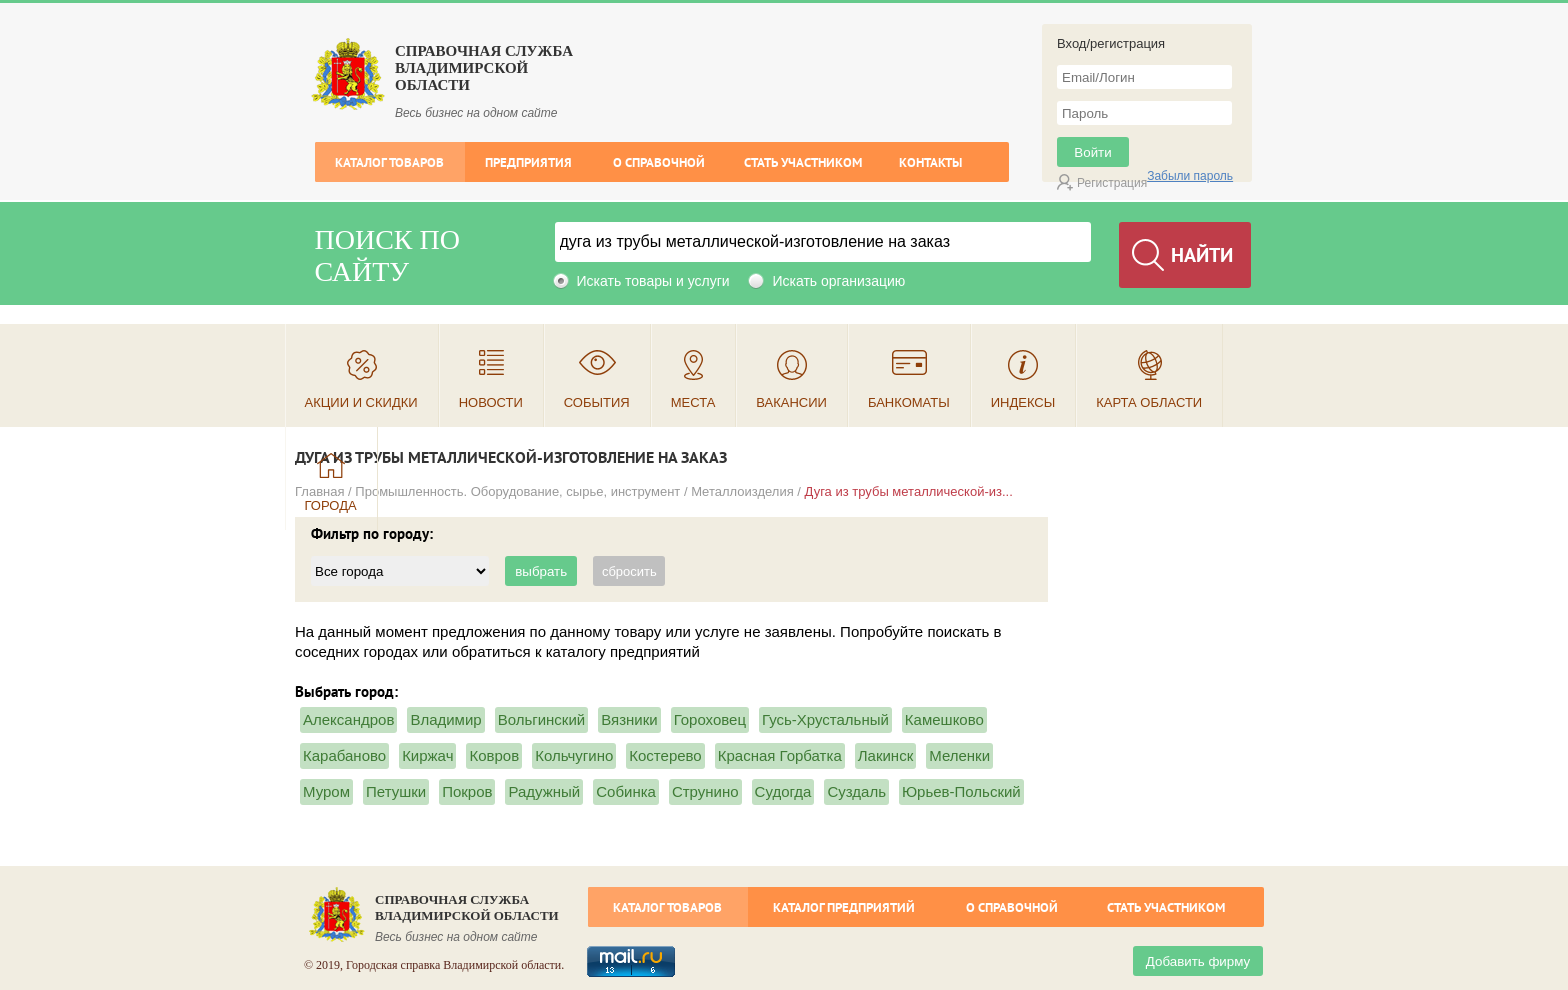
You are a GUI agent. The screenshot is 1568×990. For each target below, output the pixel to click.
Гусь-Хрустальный (825, 719)
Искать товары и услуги (653, 281)
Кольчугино (574, 755)
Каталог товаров (389, 162)
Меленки (959, 755)
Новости (491, 402)
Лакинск (885, 755)
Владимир (445, 719)
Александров (348, 719)
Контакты (930, 162)
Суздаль (856, 791)
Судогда (783, 791)
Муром (326, 791)
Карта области (1149, 402)
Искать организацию (838, 281)
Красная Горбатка (780, 755)
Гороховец (710, 719)
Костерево (665, 755)
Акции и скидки (361, 402)
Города (331, 505)
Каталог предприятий (844, 907)
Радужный (544, 791)
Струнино (705, 791)
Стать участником (803, 162)
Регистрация (1112, 183)
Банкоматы (909, 402)
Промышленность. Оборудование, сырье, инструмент (517, 491)
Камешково (944, 719)
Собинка (626, 791)
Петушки (396, 791)
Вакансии (791, 402)
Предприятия (528, 162)
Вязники (629, 719)
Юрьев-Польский (961, 791)
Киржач (427, 755)
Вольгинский (542, 719)
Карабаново (344, 755)
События (597, 402)
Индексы (1023, 402)
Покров (467, 791)
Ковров (494, 755)
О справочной (659, 162)
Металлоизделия (742, 491)
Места (693, 402)
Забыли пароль (1190, 176)
